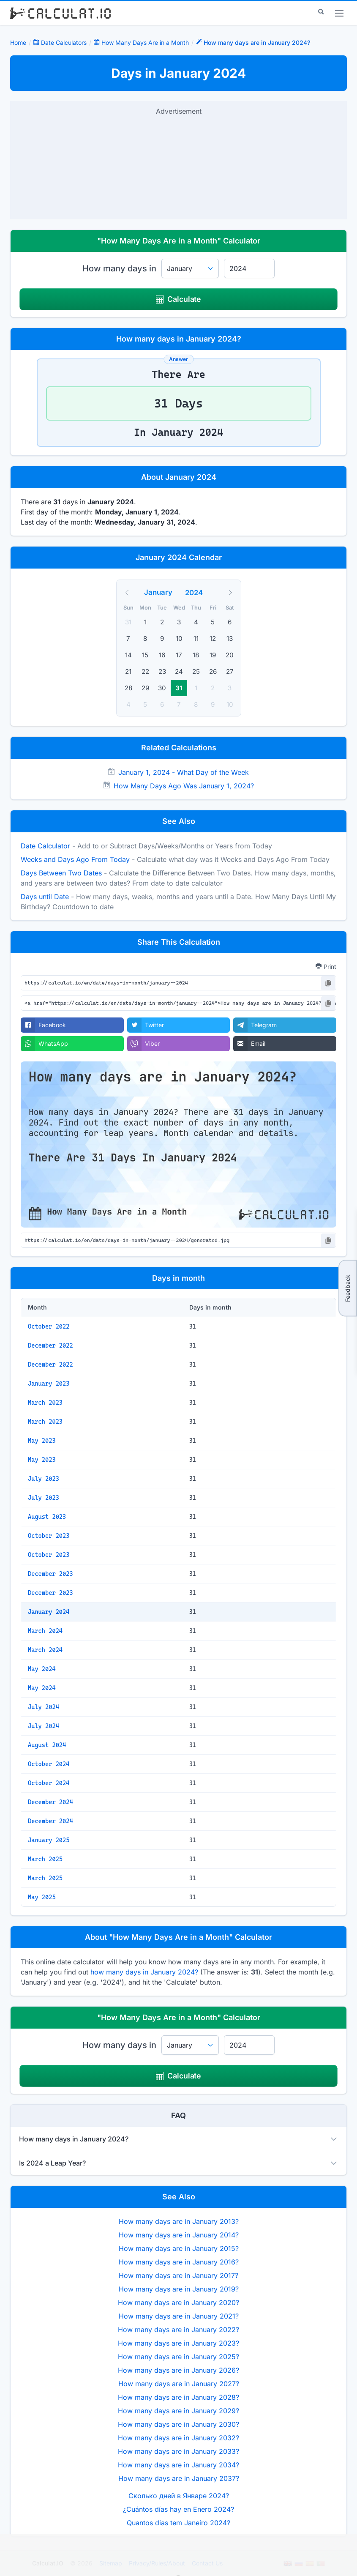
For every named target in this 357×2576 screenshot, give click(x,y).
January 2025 (48, 1840)
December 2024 (50, 1802)
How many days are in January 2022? (178, 2329)
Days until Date (45, 896)
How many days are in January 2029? (178, 2410)
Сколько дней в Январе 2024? (178, 2495)
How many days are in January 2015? (179, 2248)
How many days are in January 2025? (178, 2356)
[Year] (199, 592)
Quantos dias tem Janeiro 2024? (178, 2523)
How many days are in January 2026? (178, 2370)
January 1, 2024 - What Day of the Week (183, 772)
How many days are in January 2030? (178, 2424)
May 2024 (42, 1668)
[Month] (163, 592)
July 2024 (43, 1707)
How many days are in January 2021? (179, 2316)
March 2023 (45, 1402)
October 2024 (48, 1764)
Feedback (347, 1288)
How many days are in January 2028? (178, 2397)
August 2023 (47, 1516)
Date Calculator (45, 846)
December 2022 (50, 1345)
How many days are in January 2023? (178, 2343)
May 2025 (42, 1897)
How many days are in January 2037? (178, 2478)
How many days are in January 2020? (178, 2302)
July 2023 (43, 1478)
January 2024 (48, 1611)
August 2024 (47, 1745)
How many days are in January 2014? (179, 2235)
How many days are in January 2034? (178, 2465)
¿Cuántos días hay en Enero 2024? (178, 2509)
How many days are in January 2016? (179, 2262)
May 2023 (42, 1440)
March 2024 (45, 1630)
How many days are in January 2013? (179, 2221)
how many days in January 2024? (144, 1972)
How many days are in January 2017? (178, 2275)
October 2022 (48, 1326)
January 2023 (48, 1383)
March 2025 (45, 1859)
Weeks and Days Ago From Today (75, 859)
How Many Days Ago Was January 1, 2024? (184, 786)
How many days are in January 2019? (179, 2289)
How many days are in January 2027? (178, 2383)
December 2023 (50, 1573)
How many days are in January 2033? (178, 2451)
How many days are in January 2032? (178, 2438)
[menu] (339, 13)
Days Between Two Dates (61, 873)
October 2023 (48, 1535)
